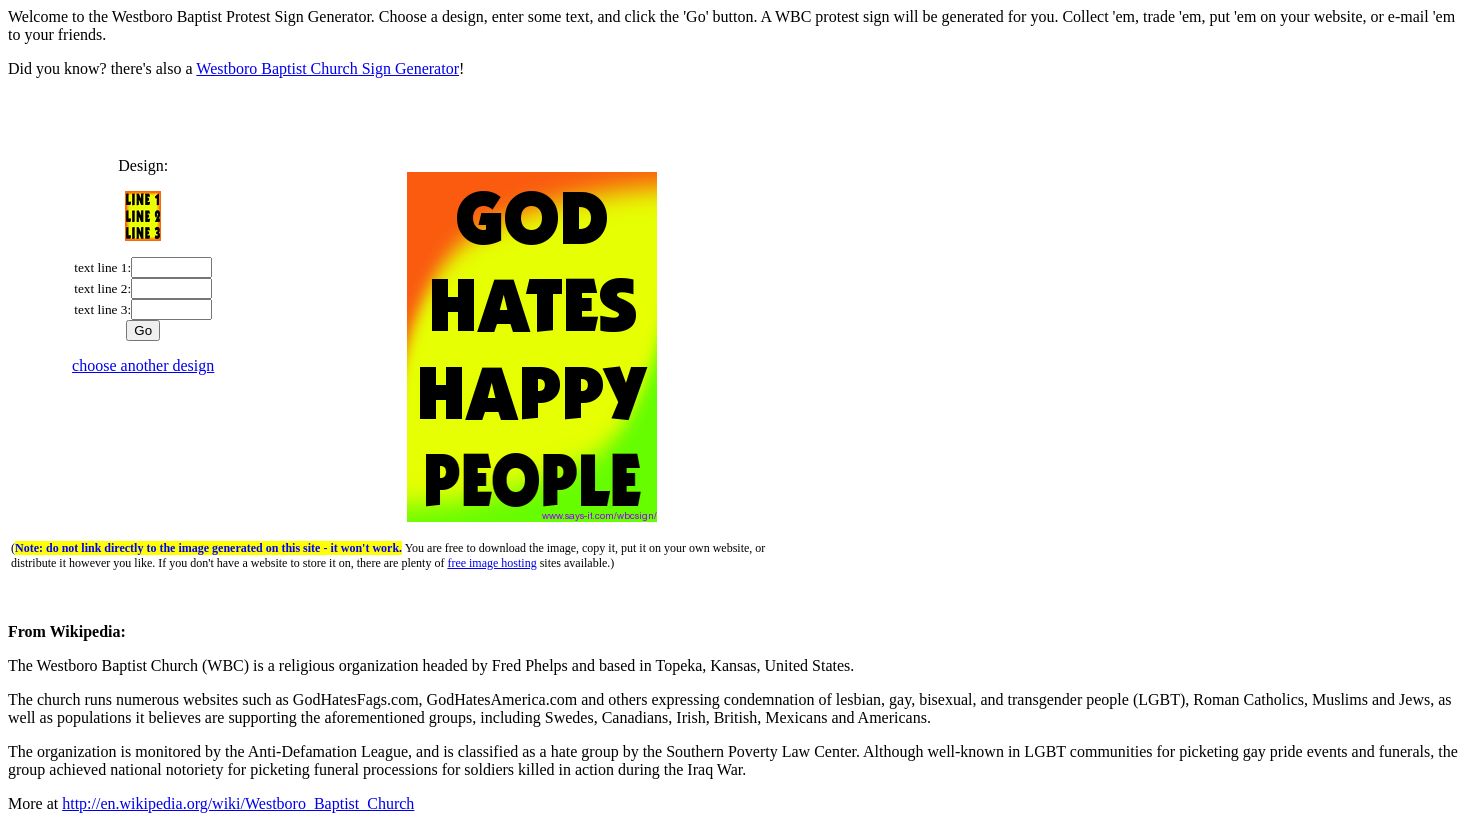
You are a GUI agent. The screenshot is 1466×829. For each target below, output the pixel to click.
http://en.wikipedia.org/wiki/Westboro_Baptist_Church (238, 803)
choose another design (143, 365)
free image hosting (491, 563)
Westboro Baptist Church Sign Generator (327, 68)
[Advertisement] (733, 124)
